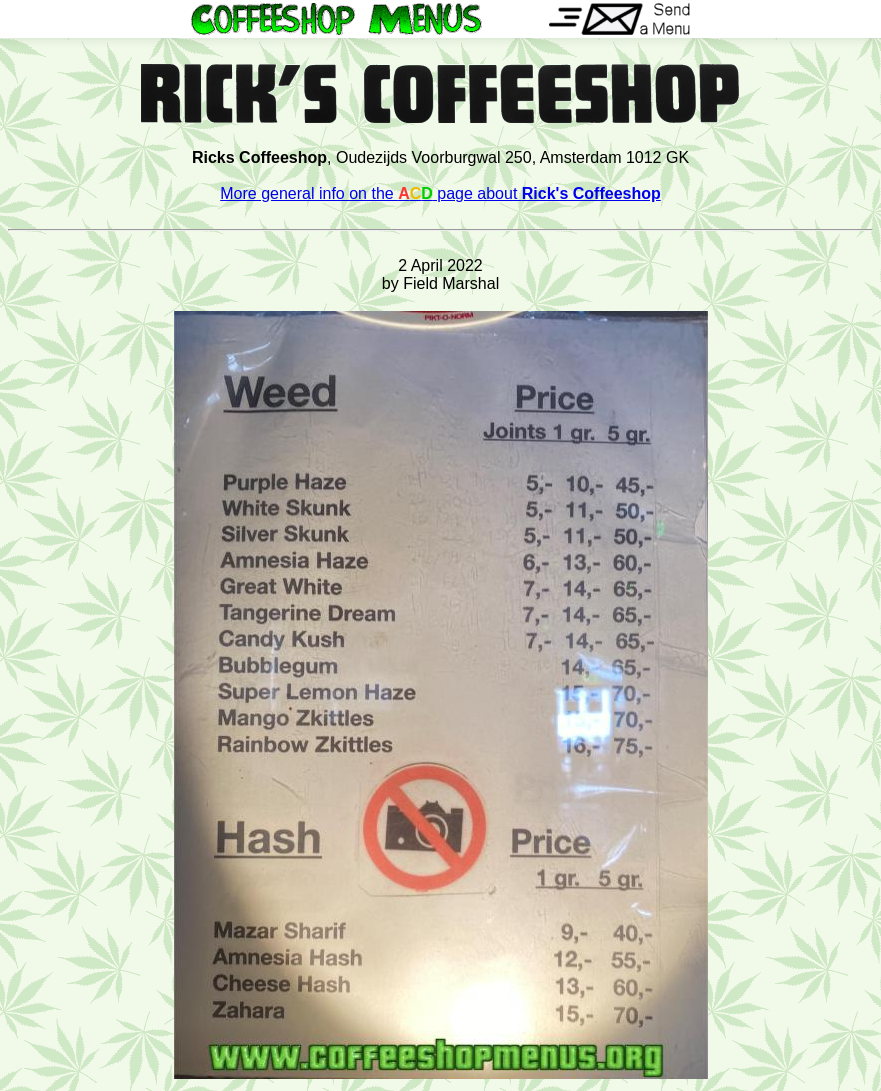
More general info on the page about (440, 193)
